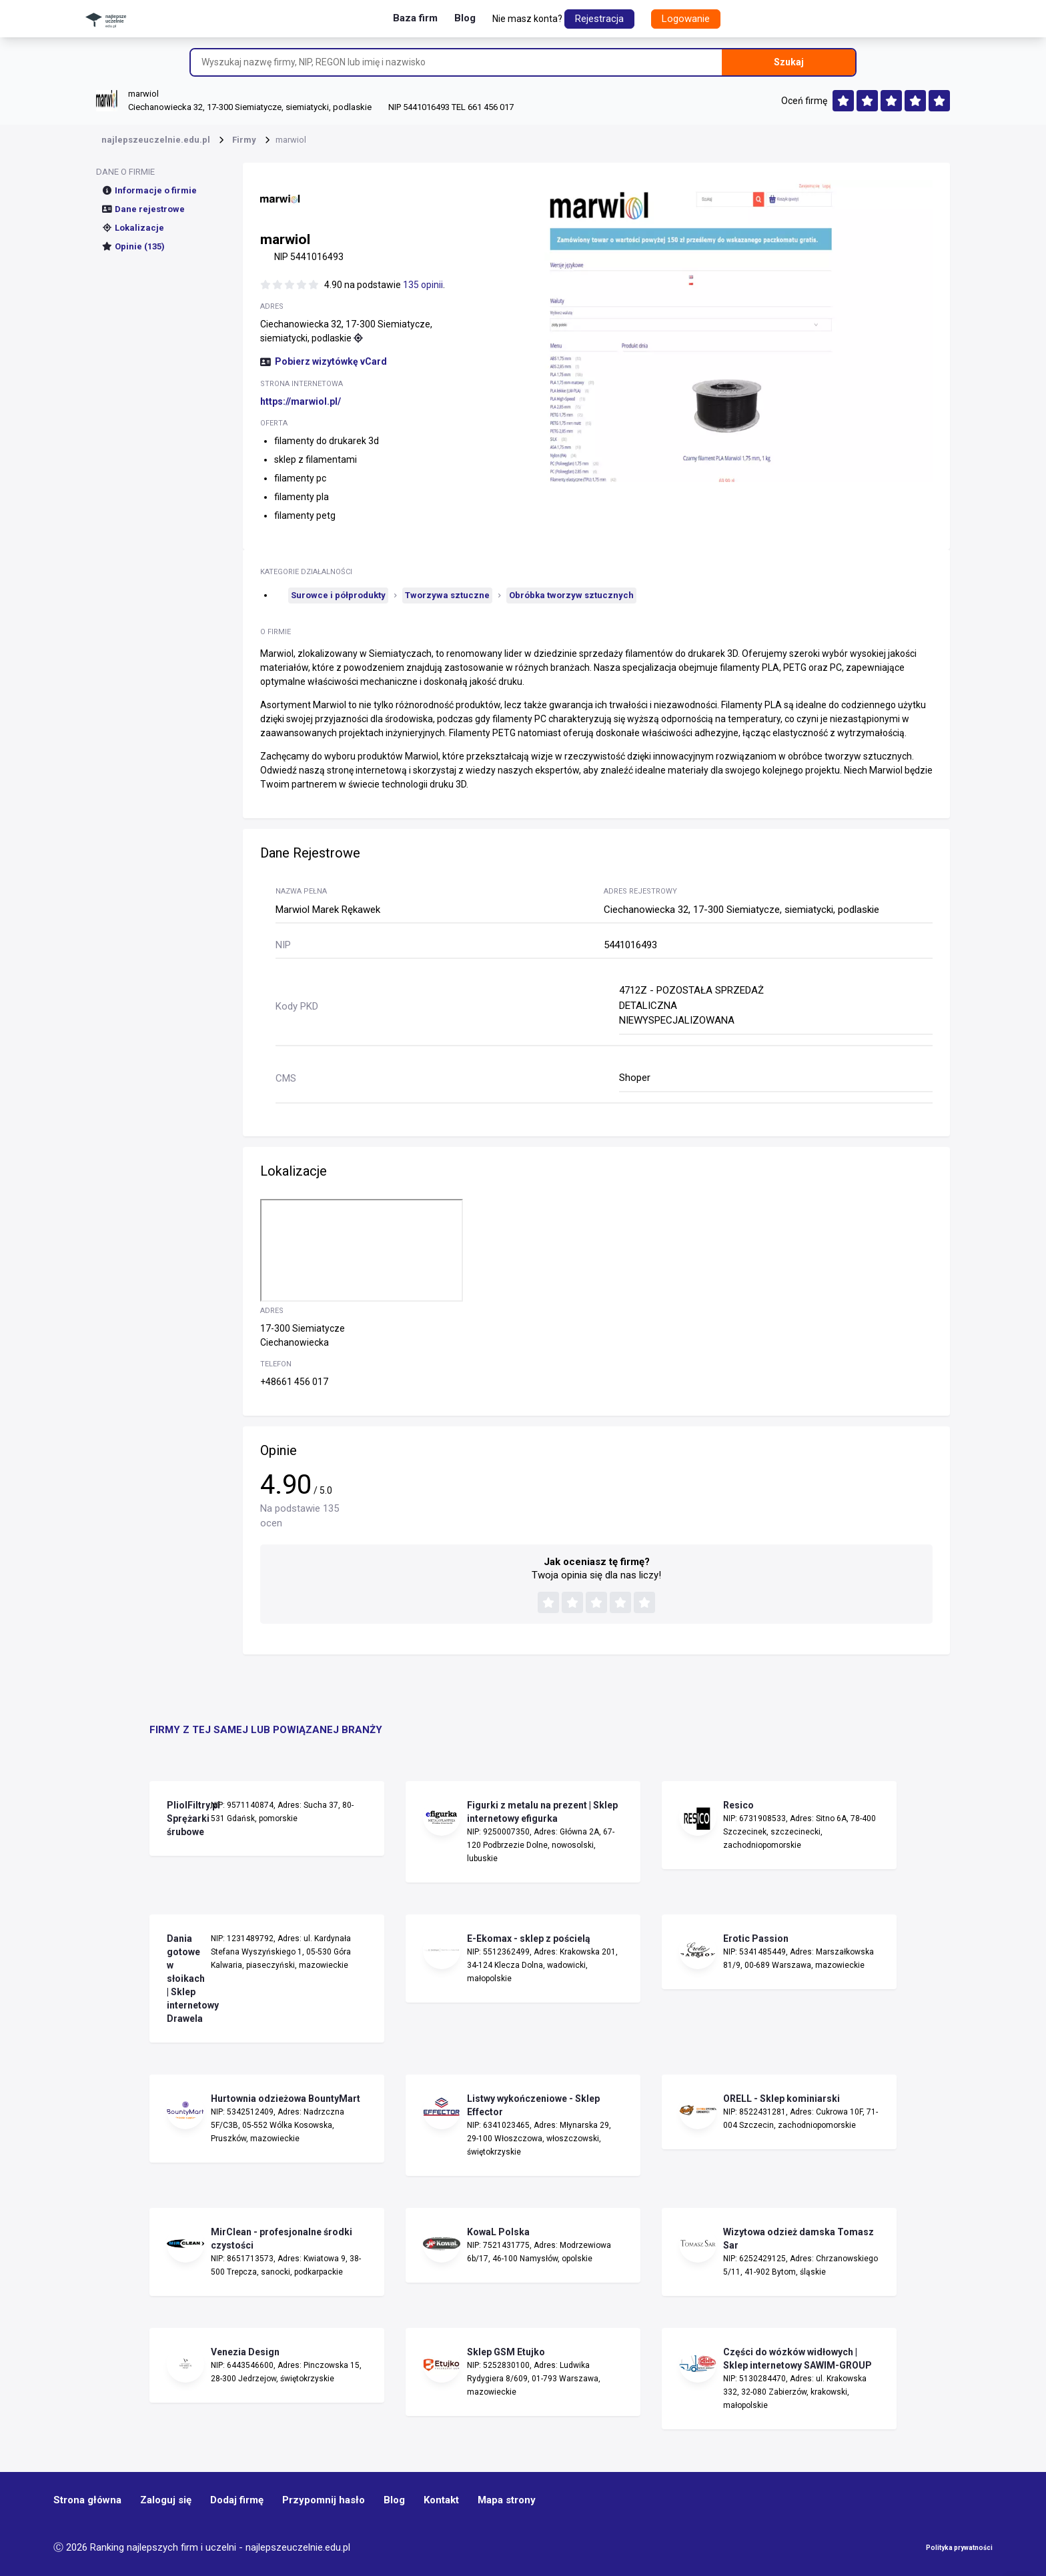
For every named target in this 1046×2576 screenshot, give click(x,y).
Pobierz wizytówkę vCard (323, 361)
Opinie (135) (133, 246)
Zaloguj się (165, 2500)
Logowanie (686, 19)
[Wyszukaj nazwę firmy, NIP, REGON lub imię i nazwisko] (456, 62)
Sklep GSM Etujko (506, 2352)
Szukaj (789, 62)
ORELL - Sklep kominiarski (781, 2098)
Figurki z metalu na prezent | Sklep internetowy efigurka (542, 1812)
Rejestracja (599, 19)
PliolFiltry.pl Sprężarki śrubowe (185, 1818)
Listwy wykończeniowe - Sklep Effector (533, 2105)
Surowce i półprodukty (338, 595)
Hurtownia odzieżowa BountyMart (285, 2098)
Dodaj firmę (237, 2500)
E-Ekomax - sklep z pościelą (528, 1938)
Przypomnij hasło (323, 2500)
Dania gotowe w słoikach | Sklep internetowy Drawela (185, 1978)
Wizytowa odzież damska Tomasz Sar (798, 2239)
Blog (465, 18)
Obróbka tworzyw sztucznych (571, 595)
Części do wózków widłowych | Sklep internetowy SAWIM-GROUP (797, 2359)
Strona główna (87, 2500)
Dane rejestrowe (143, 209)
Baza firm (415, 18)
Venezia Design (245, 2352)
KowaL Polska (498, 2232)
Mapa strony (507, 2500)
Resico (738, 1805)
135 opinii (423, 284)
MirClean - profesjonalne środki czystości (281, 2239)
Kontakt (441, 2500)
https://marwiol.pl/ (300, 401)
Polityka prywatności (959, 2547)
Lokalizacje (132, 228)
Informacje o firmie (149, 190)
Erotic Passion (756, 1938)
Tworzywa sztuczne (447, 595)
